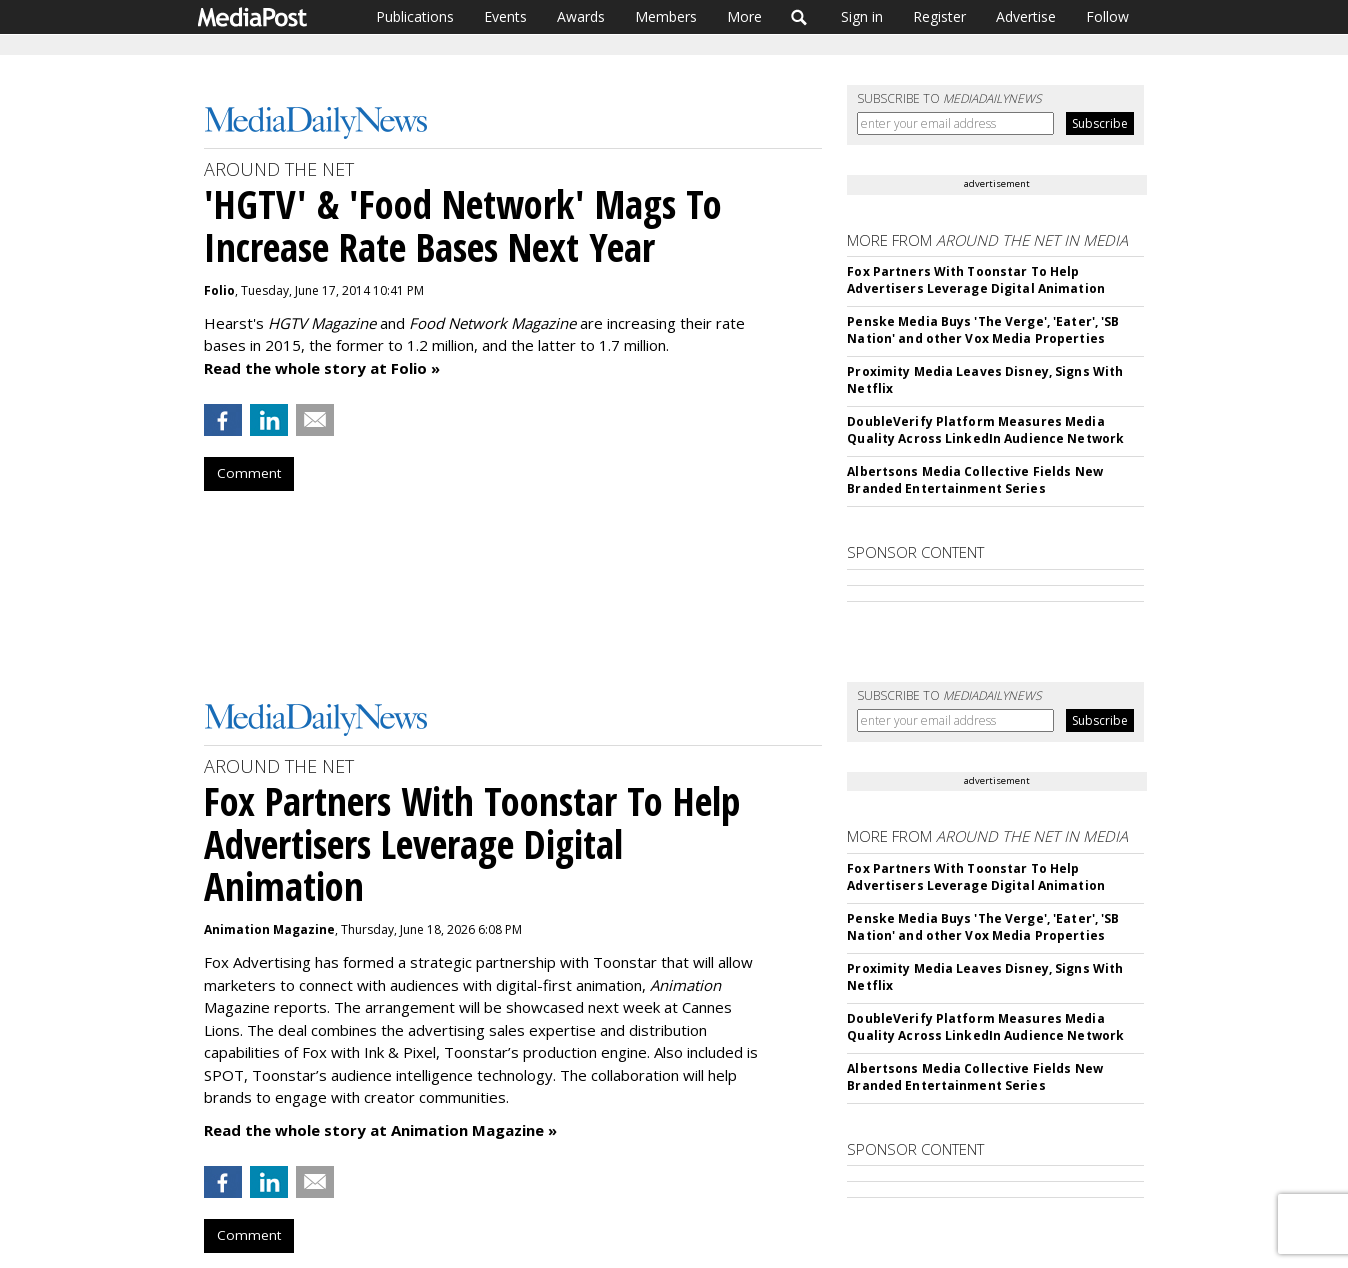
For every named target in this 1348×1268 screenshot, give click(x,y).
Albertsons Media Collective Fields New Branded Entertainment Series (975, 480)
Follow (1107, 16)
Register (939, 16)
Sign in (862, 16)
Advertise (1026, 16)
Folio (219, 290)
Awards (581, 16)
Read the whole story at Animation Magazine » (380, 1130)
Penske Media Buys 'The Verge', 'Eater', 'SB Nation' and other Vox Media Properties (983, 330)
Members (666, 16)
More (744, 16)
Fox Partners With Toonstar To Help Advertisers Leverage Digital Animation (976, 280)
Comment (249, 473)
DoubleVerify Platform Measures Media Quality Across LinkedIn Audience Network (985, 430)
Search (799, 17)
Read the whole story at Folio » (322, 368)
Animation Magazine (269, 929)
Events (505, 16)
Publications (415, 16)
